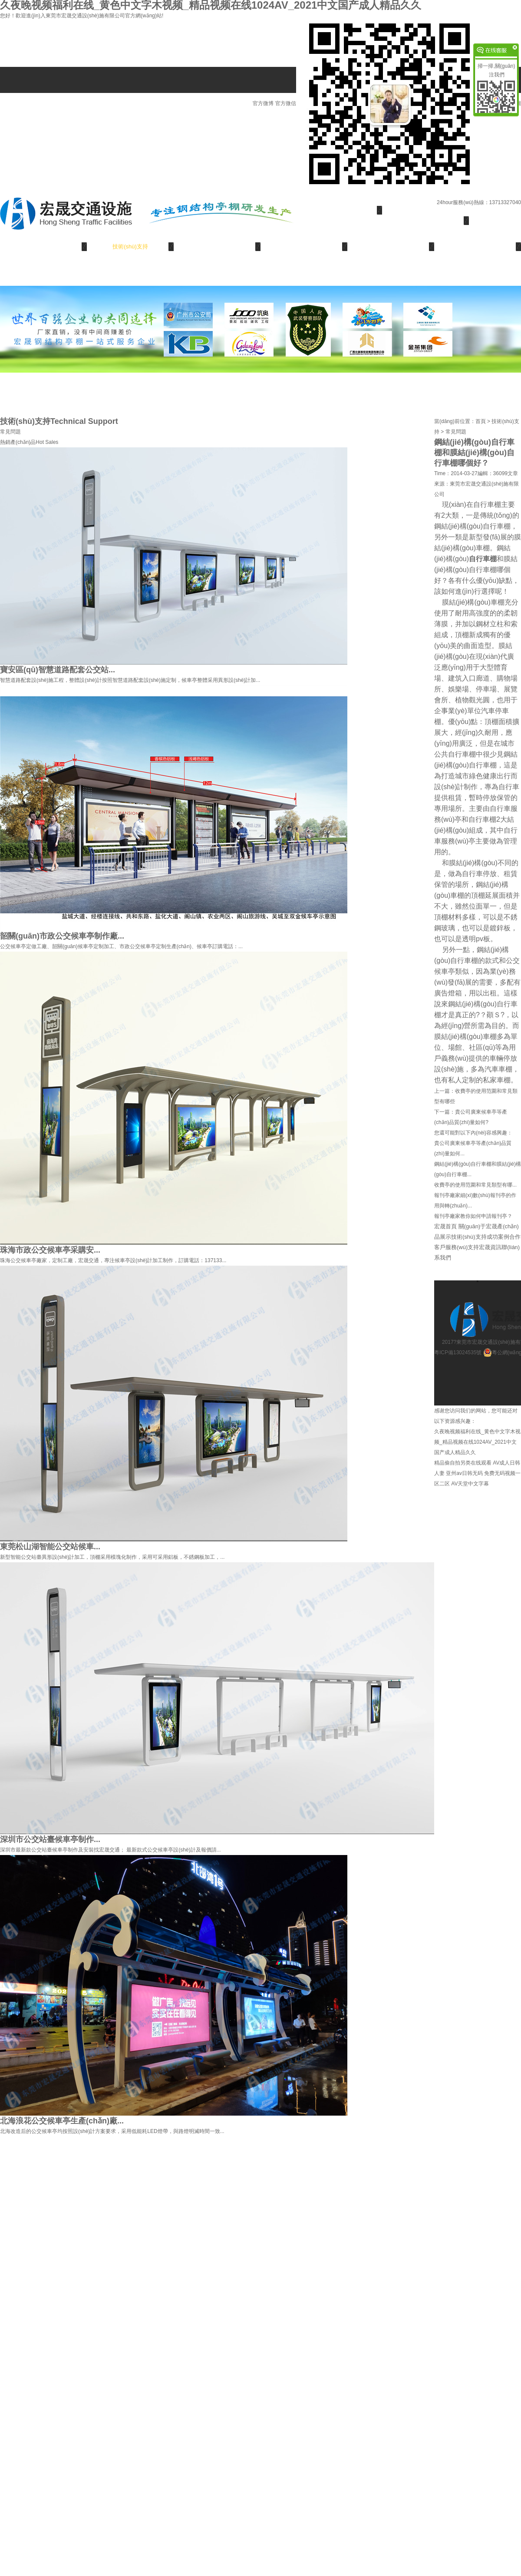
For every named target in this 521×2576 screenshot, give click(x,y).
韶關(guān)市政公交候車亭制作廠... (62, 936)
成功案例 (217, 246)
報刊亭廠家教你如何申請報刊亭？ (473, 1216)
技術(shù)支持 (130, 246)
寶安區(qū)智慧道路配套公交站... (57, 669)
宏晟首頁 (338, 210)
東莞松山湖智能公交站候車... (50, 1546)
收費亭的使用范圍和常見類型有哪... (475, 1185)
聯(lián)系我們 (43, 272)
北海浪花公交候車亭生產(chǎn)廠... (62, 2120)
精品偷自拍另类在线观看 (462, 1463)
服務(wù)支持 (390, 246)
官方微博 (263, 103)
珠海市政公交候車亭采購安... (50, 1250)
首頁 (480, 421)
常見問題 (10, 432)
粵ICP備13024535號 (458, 1352)
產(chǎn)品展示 (43, 246)
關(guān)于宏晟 (425, 220)
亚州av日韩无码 (464, 1473)
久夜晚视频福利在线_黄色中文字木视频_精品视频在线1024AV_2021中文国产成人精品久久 (477, 1442)
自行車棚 (483, 558)
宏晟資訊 (477, 246)
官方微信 (379, 103)
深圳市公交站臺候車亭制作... (50, 1839)
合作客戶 (304, 246)
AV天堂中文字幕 (470, 1484)
